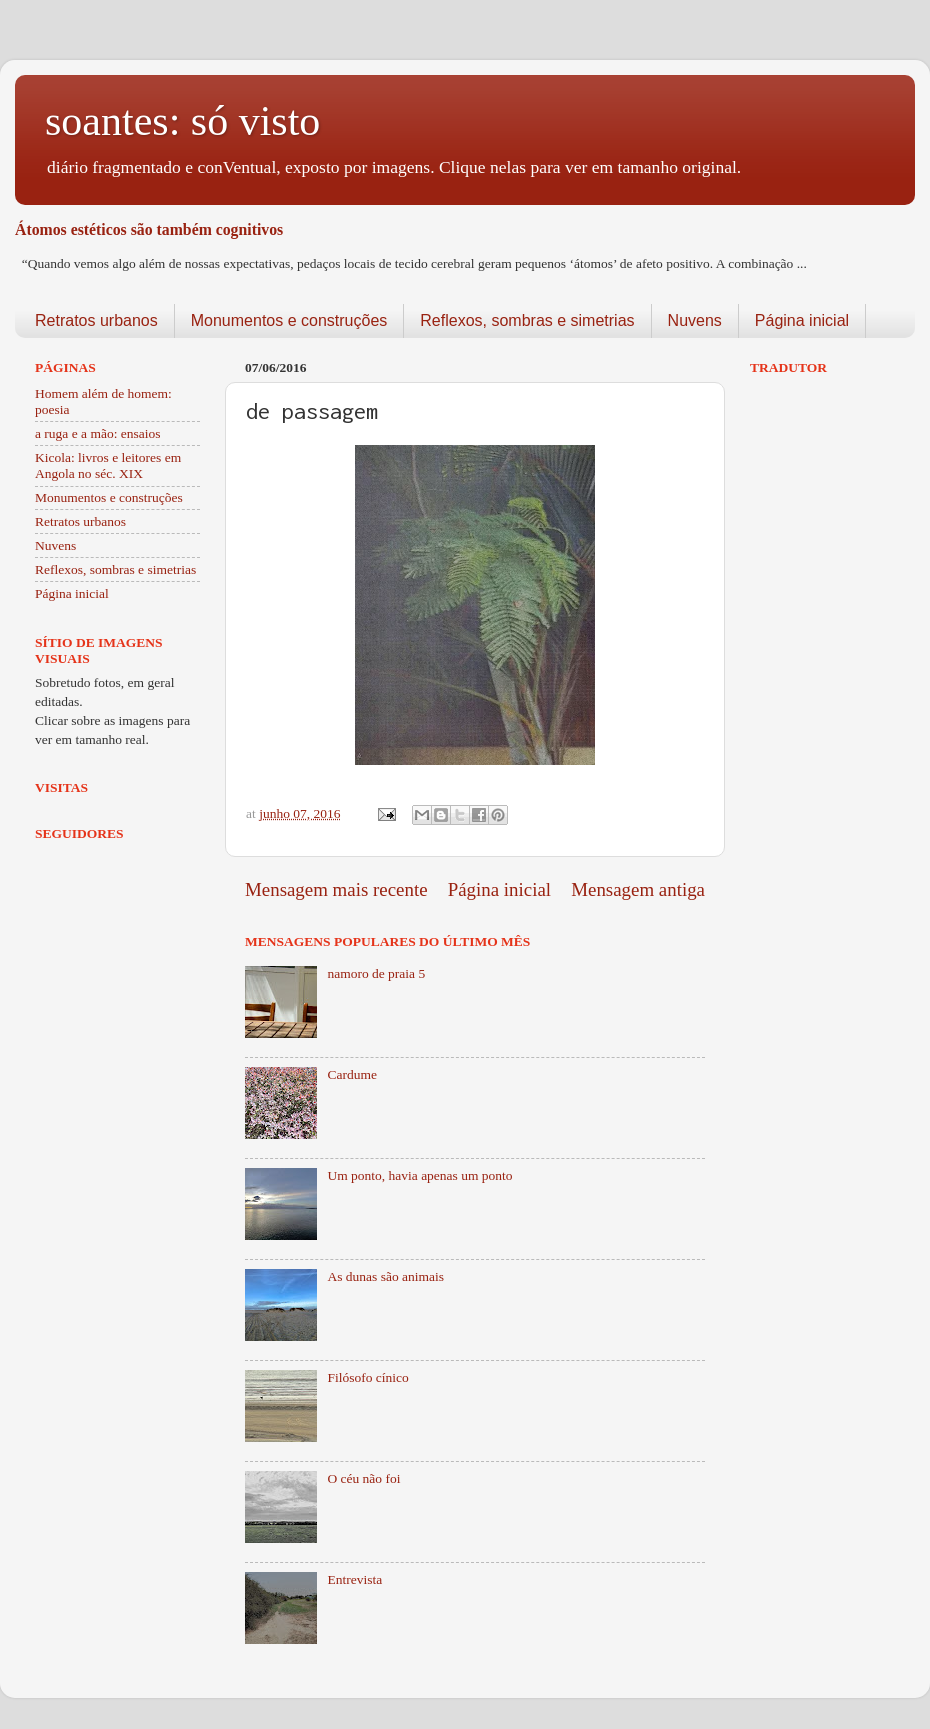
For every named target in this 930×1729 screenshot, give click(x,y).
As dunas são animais (385, 1276)
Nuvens (695, 320)
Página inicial (802, 320)
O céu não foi (363, 1478)
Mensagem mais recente (336, 889)
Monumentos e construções (289, 320)
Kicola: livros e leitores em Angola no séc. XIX (108, 465)
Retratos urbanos (96, 320)
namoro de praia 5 (376, 973)
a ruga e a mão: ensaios (98, 433)
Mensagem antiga (638, 889)
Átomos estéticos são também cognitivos (149, 229)
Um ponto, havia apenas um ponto (419, 1175)
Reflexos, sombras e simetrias (527, 320)
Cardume (352, 1074)
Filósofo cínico (367, 1377)
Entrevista (354, 1579)
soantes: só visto (182, 121)
